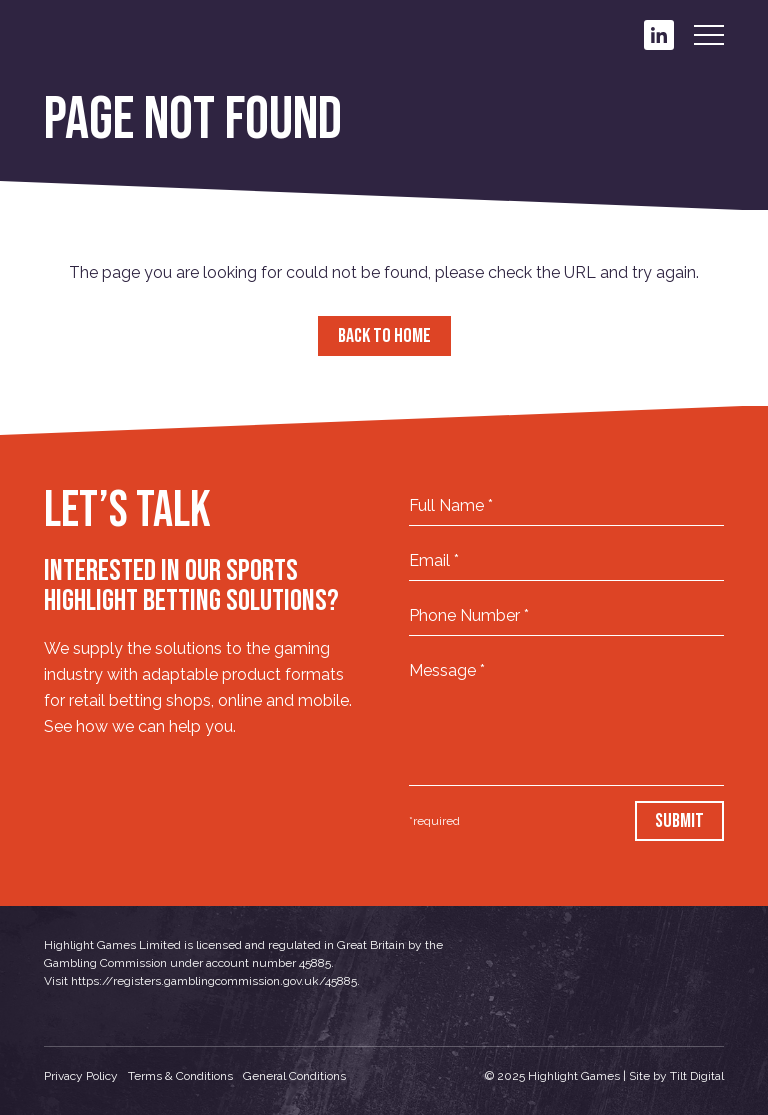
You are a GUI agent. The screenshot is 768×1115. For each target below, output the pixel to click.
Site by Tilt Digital (676, 1076)
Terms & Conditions (180, 1076)
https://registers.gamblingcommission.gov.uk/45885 (214, 981)
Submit (679, 821)
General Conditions (294, 1076)
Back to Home (384, 336)
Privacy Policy (81, 1076)
